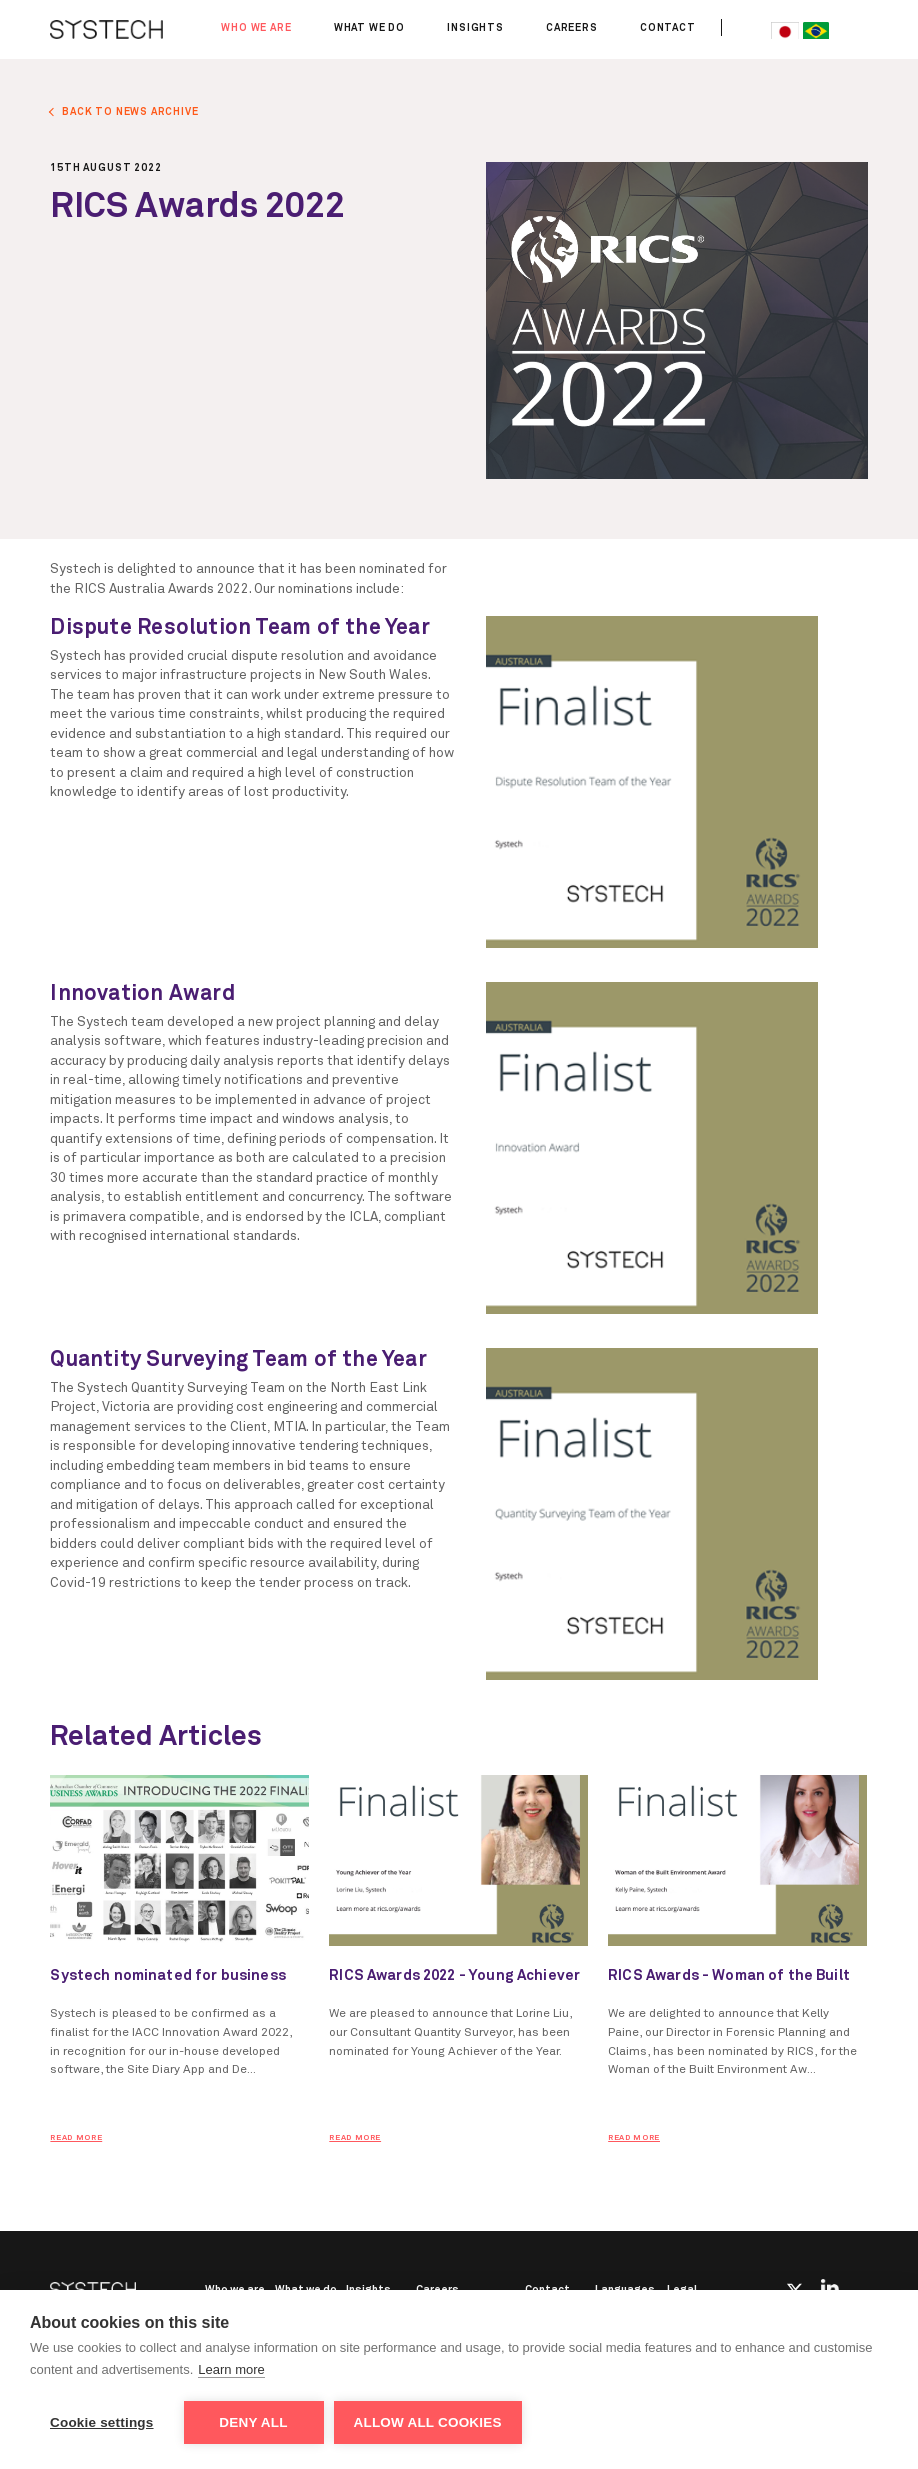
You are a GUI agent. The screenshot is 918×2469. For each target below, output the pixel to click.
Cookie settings (102, 2422)
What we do (369, 28)
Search (744, 27)
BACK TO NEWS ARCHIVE (130, 112)
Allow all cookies (428, 2422)
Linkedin (830, 2287)
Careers (572, 28)
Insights (475, 28)
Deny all (253, 2422)
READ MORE (76, 2138)
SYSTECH (106, 29)
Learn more (231, 2369)
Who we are (256, 28)
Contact (668, 28)
